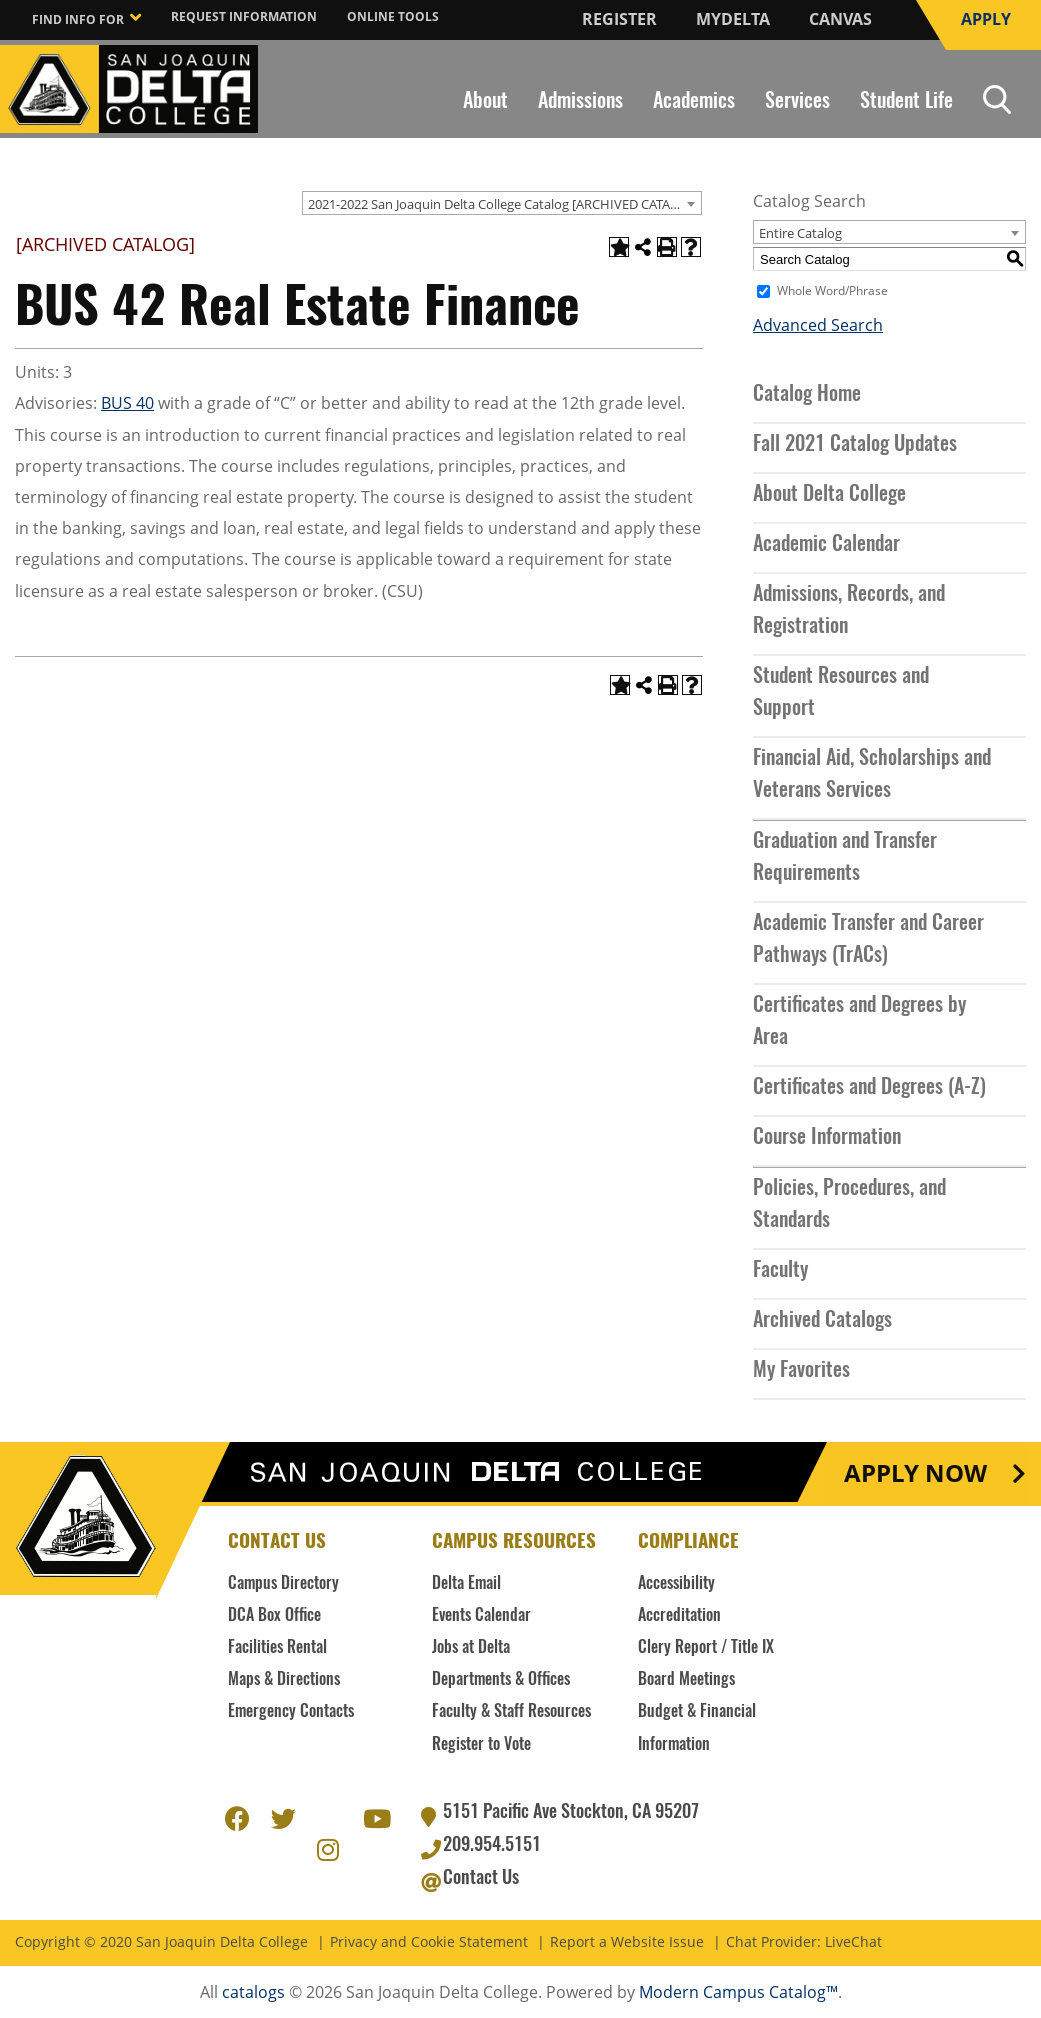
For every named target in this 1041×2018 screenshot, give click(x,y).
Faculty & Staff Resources (511, 1712)
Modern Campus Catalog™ (738, 1992)
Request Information (244, 16)
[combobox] (502, 203)
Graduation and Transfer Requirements (845, 858)
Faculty (780, 1271)
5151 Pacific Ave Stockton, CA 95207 (571, 1813)
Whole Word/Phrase (832, 291)
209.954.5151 (492, 1846)
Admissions (580, 102)
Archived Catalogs (822, 1321)
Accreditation (679, 1616)
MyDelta (733, 19)
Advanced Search (818, 325)
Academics (694, 102)
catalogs (253, 1992)
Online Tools (393, 16)
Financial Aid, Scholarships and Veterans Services (872, 775)
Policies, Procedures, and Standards (849, 1205)
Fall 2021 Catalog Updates (855, 445)
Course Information (827, 1138)
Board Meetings (686, 1680)
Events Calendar (481, 1616)
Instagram (329, 1847)
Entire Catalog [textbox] (800, 233)
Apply (986, 19)
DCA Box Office (274, 1616)
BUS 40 (127, 403)
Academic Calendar (826, 545)
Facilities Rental (277, 1648)
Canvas (840, 19)
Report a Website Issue (627, 1942)
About (485, 102)
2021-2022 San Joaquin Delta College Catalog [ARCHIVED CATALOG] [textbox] (504, 204)
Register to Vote (481, 1745)
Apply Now (915, 1474)
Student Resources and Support (841, 693)
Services (797, 102)
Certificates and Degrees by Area (859, 1022)
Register (619, 19)
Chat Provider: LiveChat (804, 1942)
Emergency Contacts (291, 1712)
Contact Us (481, 1879)
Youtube (375, 1816)
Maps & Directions (284, 1680)
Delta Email (466, 1584)
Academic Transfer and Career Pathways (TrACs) (868, 940)
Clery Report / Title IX (706, 1648)
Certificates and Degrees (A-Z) (869, 1088)
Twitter (283, 1816)
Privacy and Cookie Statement (429, 1942)
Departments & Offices (501, 1680)
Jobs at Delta (471, 1648)
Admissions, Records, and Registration (849, 611)
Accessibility (676, 1584)
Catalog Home (807, 395)
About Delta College (829, 495)
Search (997, 99)
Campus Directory (283, 1584)
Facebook (237, 1816)
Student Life (906, 102)
